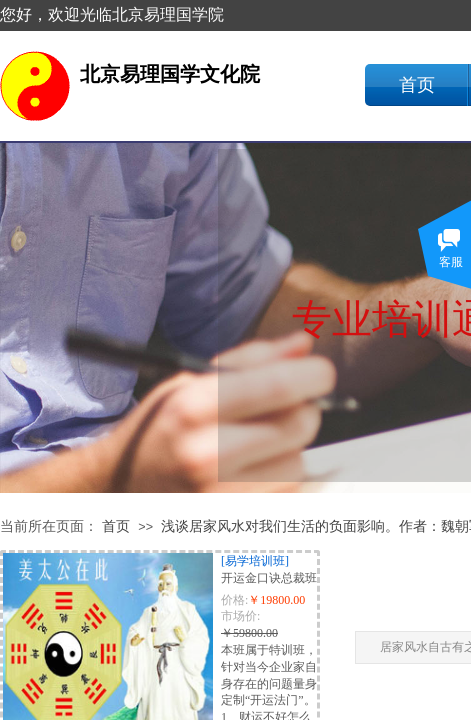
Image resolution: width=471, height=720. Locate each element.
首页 (417, 85)
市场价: (240, 616)
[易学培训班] (255, 561)
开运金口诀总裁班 (269, 578)
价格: (234, 600)
